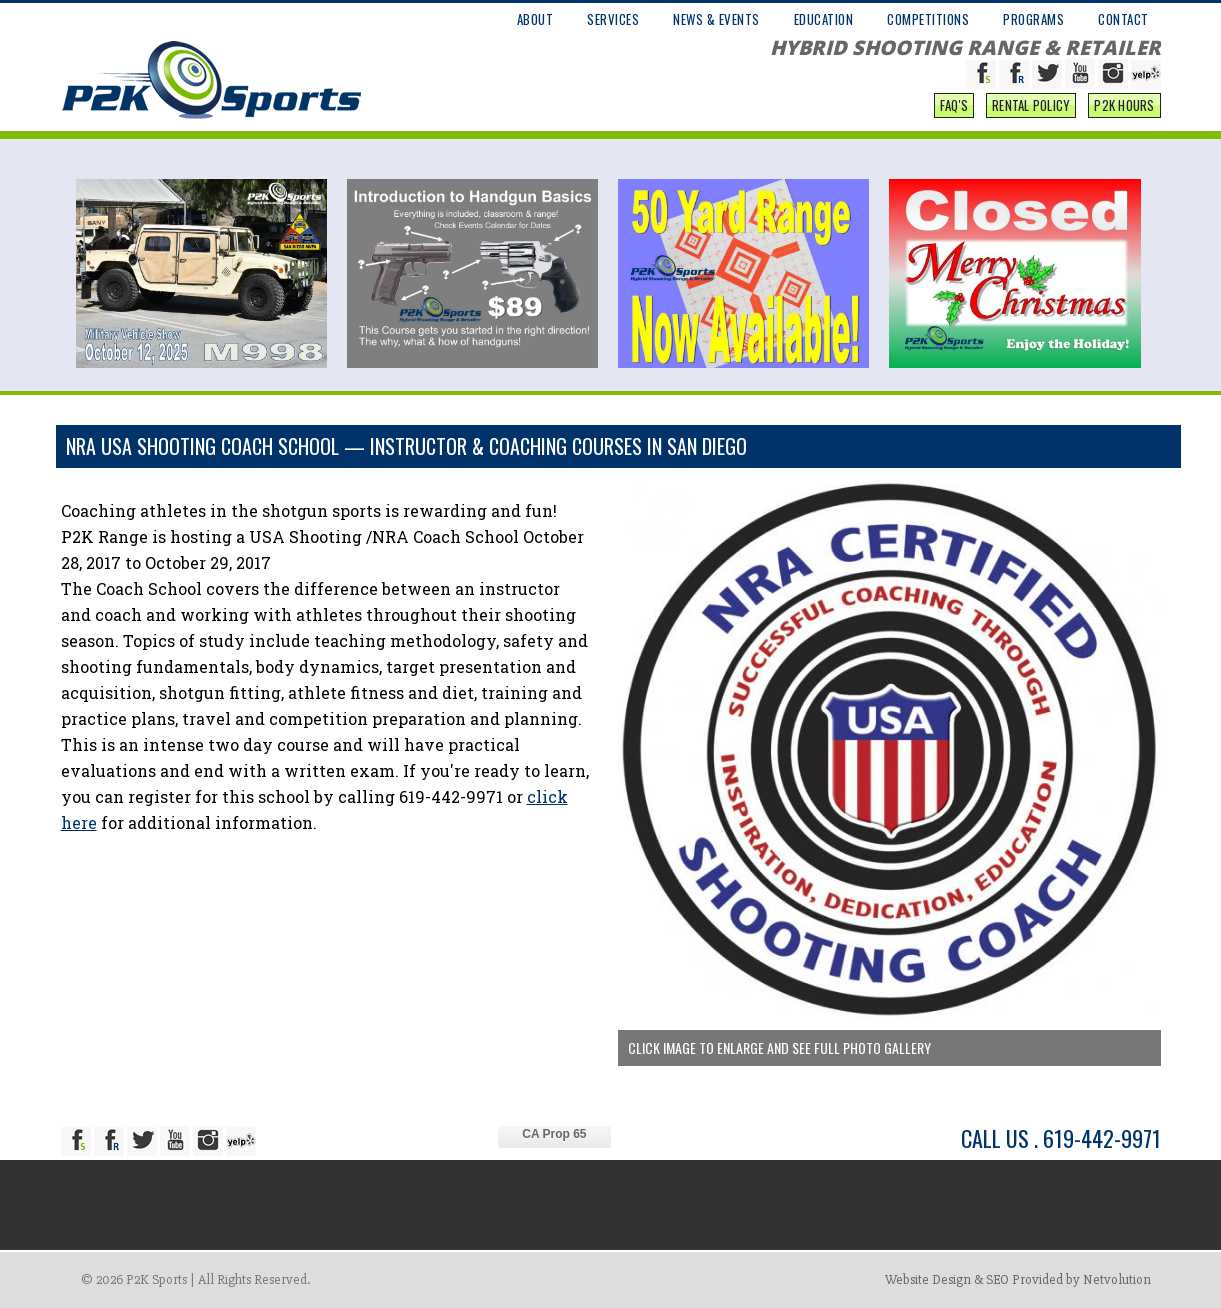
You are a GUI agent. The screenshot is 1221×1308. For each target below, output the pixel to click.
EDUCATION (824, 19)
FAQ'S (954, 105)
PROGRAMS (1033, 19)
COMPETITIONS (928, 19)
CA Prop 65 (554, 1134)
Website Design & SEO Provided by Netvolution (1018, 1279)
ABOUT (535, 19)
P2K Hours (1124, 105)
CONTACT (1123, 19)
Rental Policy (1031, 105)
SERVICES (613, 19)
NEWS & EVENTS (716, 19)
